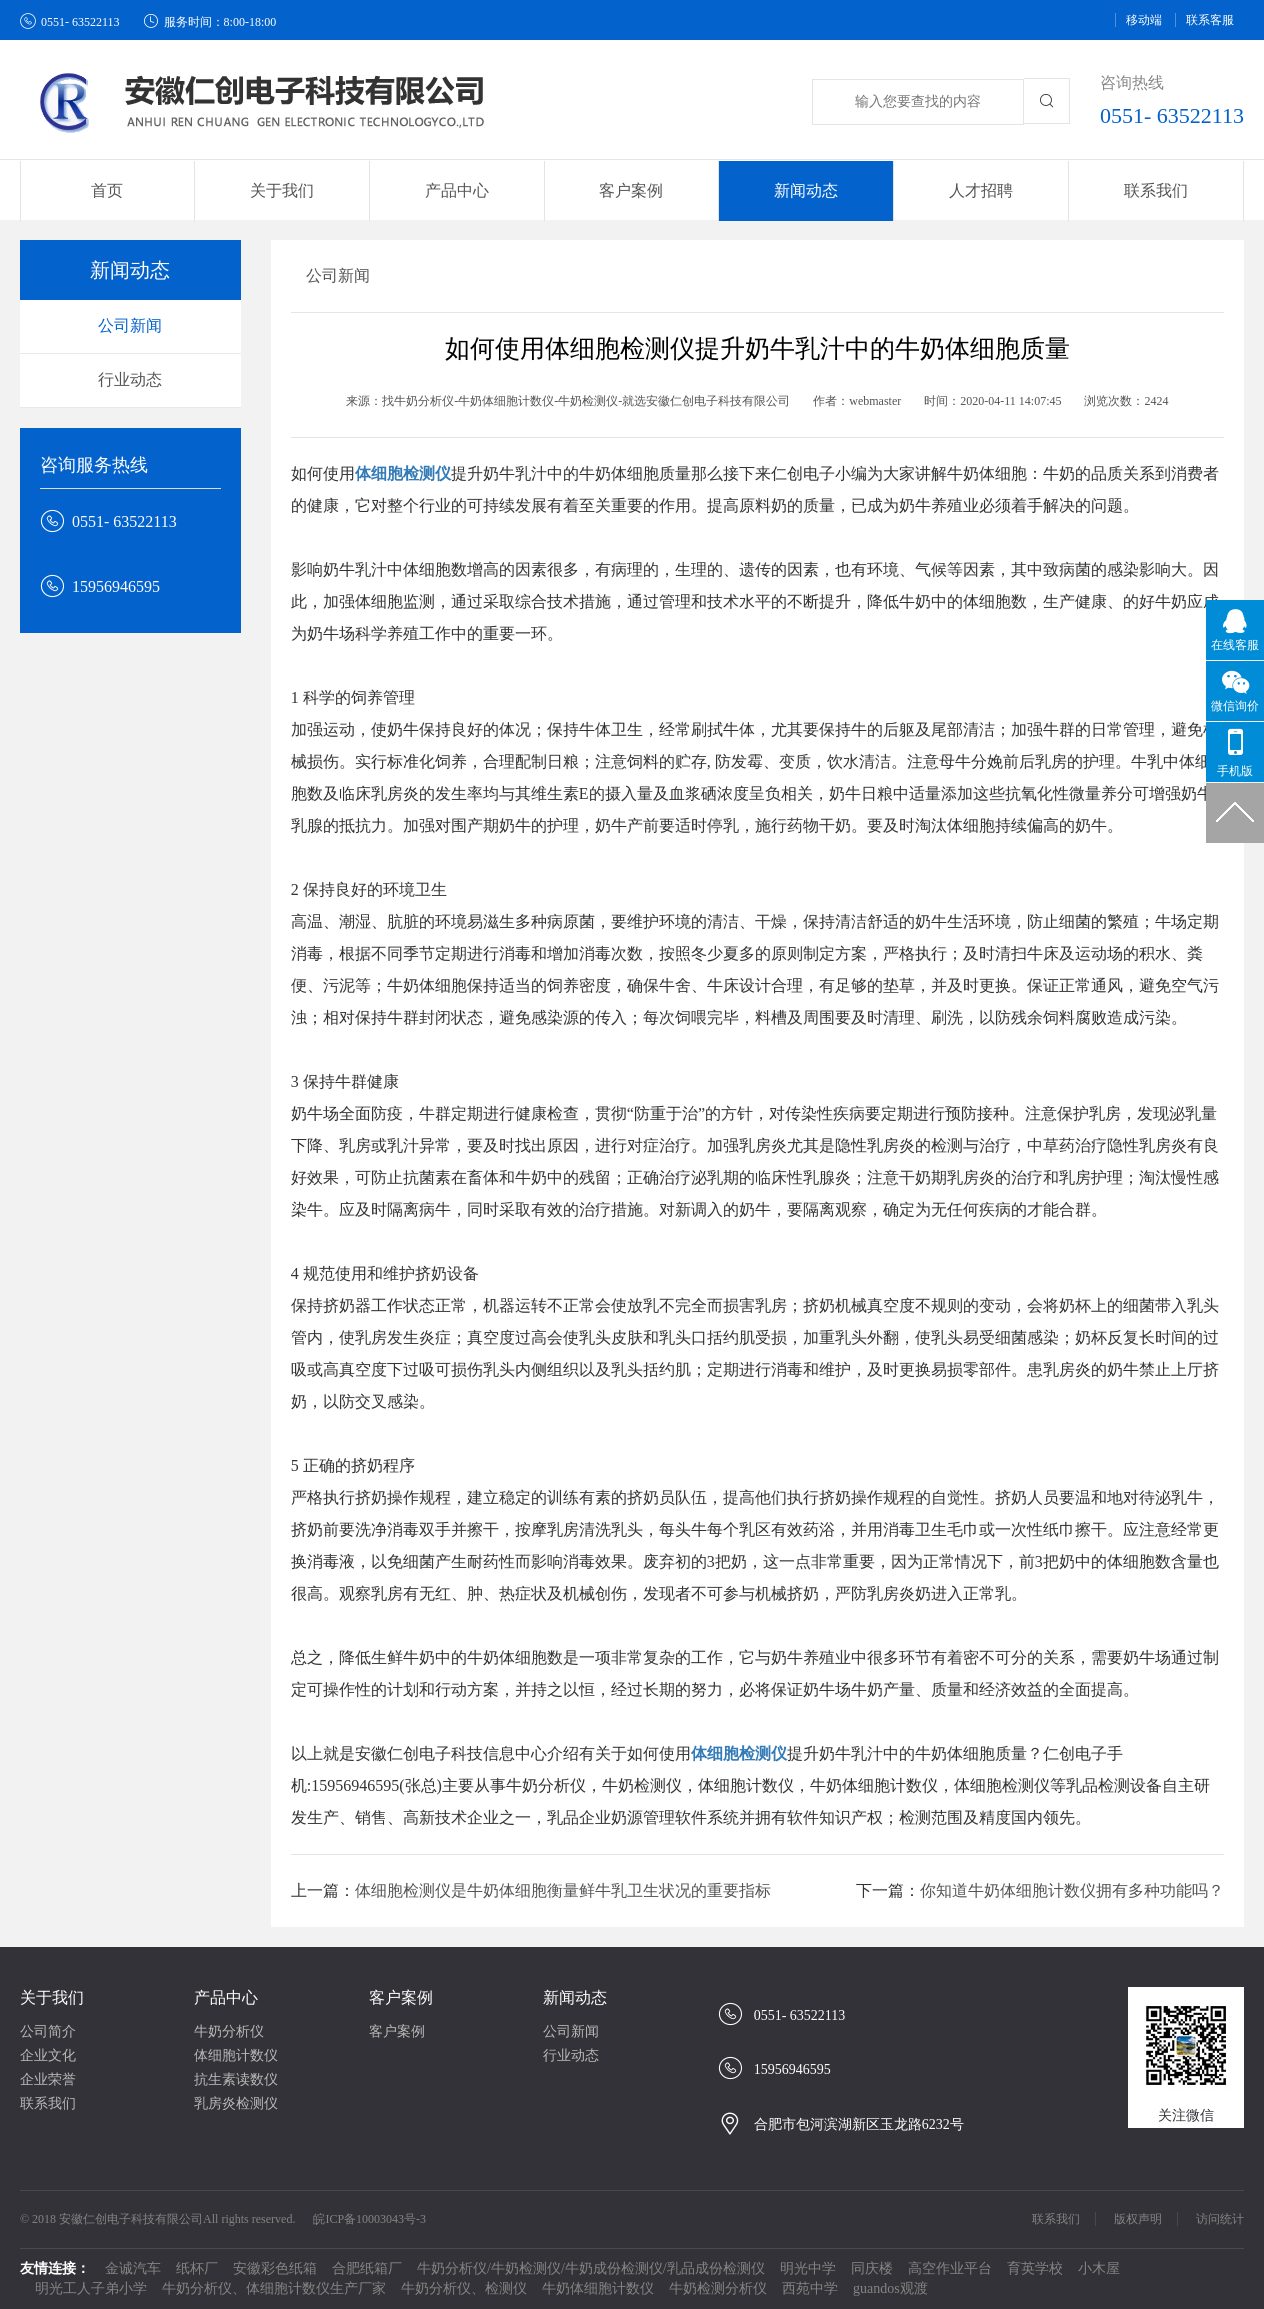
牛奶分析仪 (229, 2031)
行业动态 (130, 379)
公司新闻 (130, 325)
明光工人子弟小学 (91, 2288)
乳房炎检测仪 (236, 2103)
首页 (107, 190)
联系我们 (1156, 190)
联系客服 (1210, 20)
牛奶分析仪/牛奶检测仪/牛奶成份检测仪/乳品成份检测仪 (591, 2268)
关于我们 (52, 1997)
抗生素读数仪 (236, 2079)
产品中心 (226, 1997)
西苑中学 (810, 2288)
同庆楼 (872, 2268)
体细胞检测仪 (403, 473)
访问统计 (1220, 2219)
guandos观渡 (890, 2288)
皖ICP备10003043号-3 (369, 2219)
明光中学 (808, 2268)
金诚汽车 (133, 2268)
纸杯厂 (197, 2268)
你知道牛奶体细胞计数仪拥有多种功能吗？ (1072, 1890)
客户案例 (401, 1997)
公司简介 (48, 2031)
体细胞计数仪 (236, 2055)
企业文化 (48, 2055)
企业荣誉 (48, 2079)
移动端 (1144, 20)
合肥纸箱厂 (367, 2268)
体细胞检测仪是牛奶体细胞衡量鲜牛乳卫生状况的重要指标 (563, 1890)
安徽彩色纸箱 (275, 2268)
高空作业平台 (950, 2268)
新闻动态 (575, 1997)
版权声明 (1138, 2219)
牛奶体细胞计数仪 (598, 2288)
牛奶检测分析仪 (718, 2288)
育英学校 (1035, 2268)
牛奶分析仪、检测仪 (464, 2288)
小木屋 (1099, 2268)
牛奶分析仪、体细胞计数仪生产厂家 (274, 2288)
